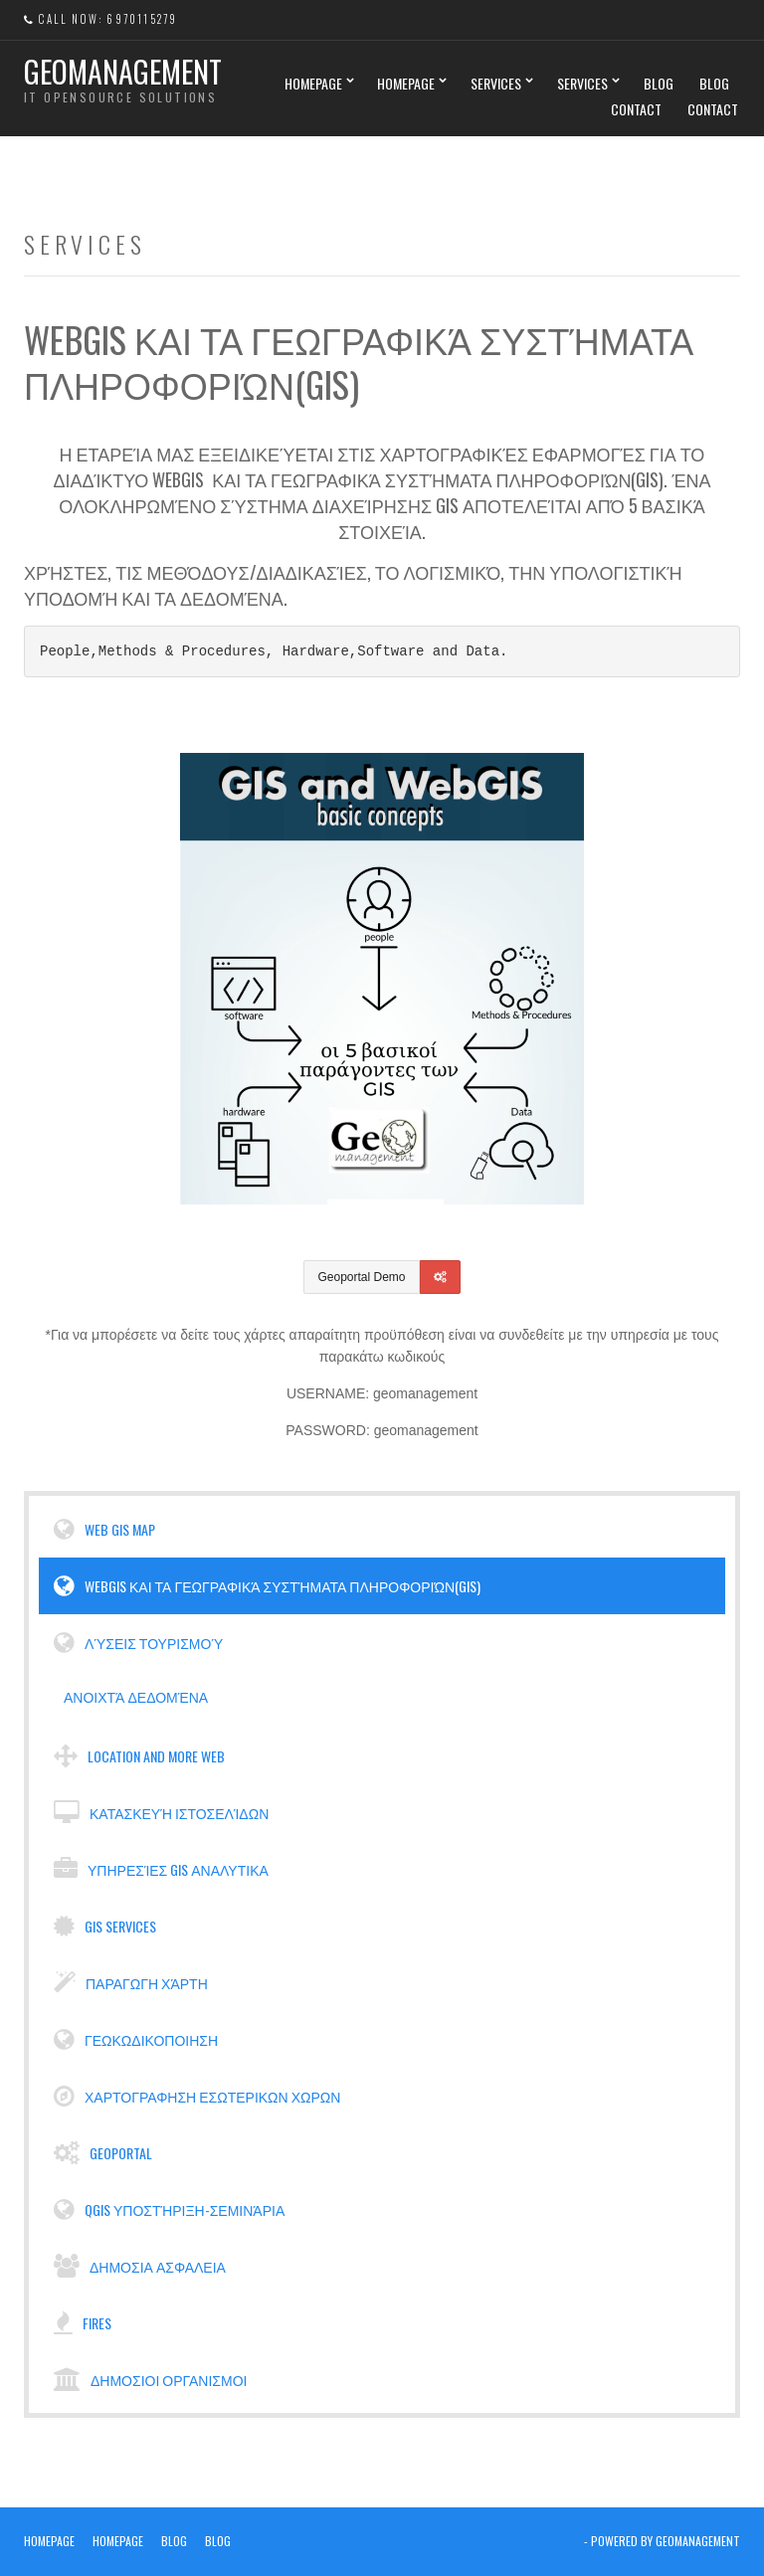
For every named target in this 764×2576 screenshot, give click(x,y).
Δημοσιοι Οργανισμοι (150, 2380)
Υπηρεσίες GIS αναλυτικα (161, 1870)
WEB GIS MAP (104, 1530)
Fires (82, 2323)
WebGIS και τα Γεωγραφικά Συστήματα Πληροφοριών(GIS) (267, 1586)
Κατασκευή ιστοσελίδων (161, 1813)
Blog (658, 83)
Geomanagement (123, 71)
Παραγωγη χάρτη (131, 1983)
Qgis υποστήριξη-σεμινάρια (169, 2210)
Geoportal (103, 2153)
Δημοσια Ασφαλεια (140, 2267)
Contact (636, 108)
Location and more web (139, 1756)
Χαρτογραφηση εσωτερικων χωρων (197, 2097)
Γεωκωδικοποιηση (136, 2040)
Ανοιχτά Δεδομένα (134, 1696)
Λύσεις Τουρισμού (138, 1643)
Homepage (313, 83)
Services (496, 83)
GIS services (105, 1926)
